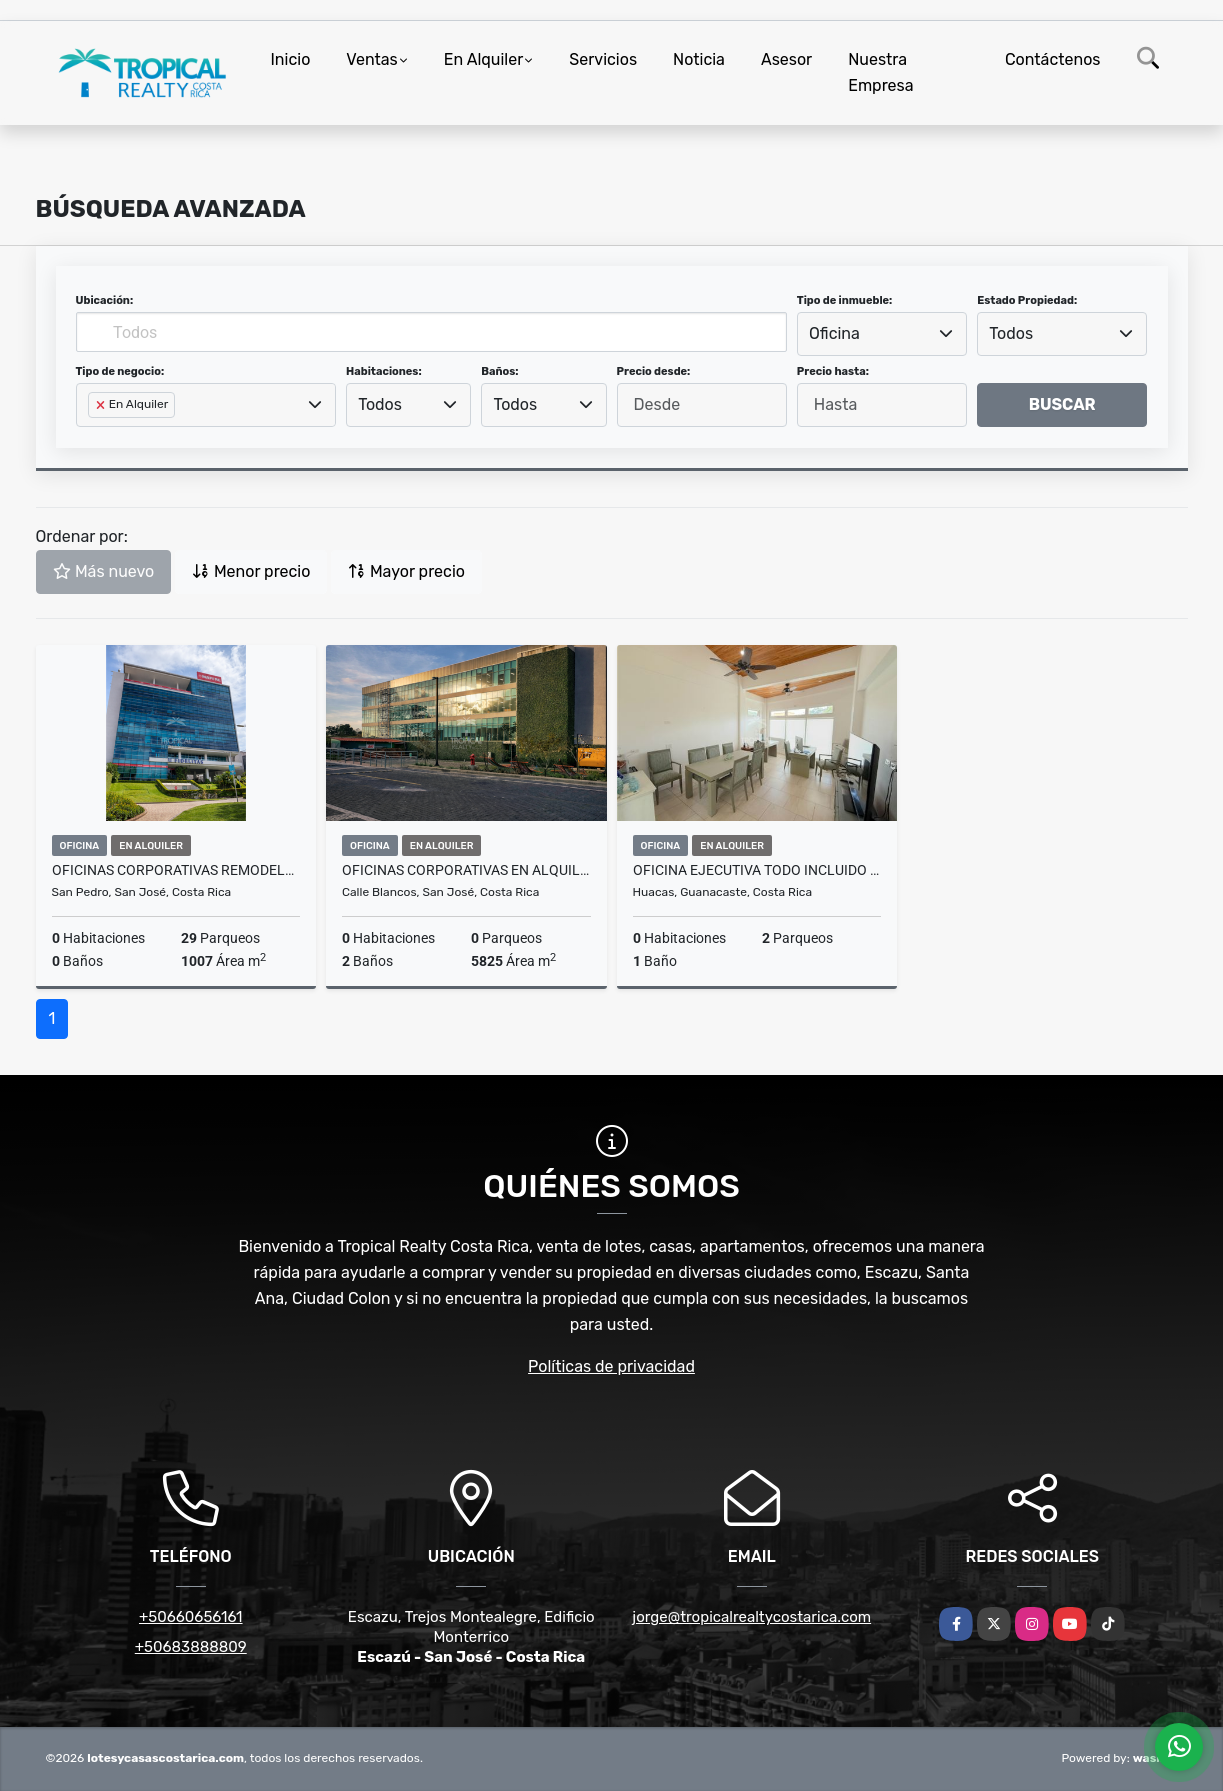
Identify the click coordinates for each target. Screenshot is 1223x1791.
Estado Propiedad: (1027, 300)
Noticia (699, 59)
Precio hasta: (833, 371)
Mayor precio (406, 571)
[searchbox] (94, 437)
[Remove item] (102, 405)
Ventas (371, 59)
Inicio (291, 59)
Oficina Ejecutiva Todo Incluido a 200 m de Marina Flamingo (757, 870)
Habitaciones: (384, 371)
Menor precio (251, 571)
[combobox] (882, 334)
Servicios (603, 59)
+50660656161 (191, 1617)
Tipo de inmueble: (844, 300)
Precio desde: (654, 371)
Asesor (786, 59)
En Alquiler (483, 59)
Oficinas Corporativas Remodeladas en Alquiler (176, 870)
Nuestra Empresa (880, 72)
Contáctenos (1053, 59)
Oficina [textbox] (834, 333)
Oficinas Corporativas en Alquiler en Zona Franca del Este (466, 870)
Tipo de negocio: (120, 371)
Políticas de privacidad (611, 1366)
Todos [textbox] (1011, 333)
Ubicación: (105, 300)
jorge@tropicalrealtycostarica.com (751, 1617)
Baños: (499, 371)
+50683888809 (191, 1647)
